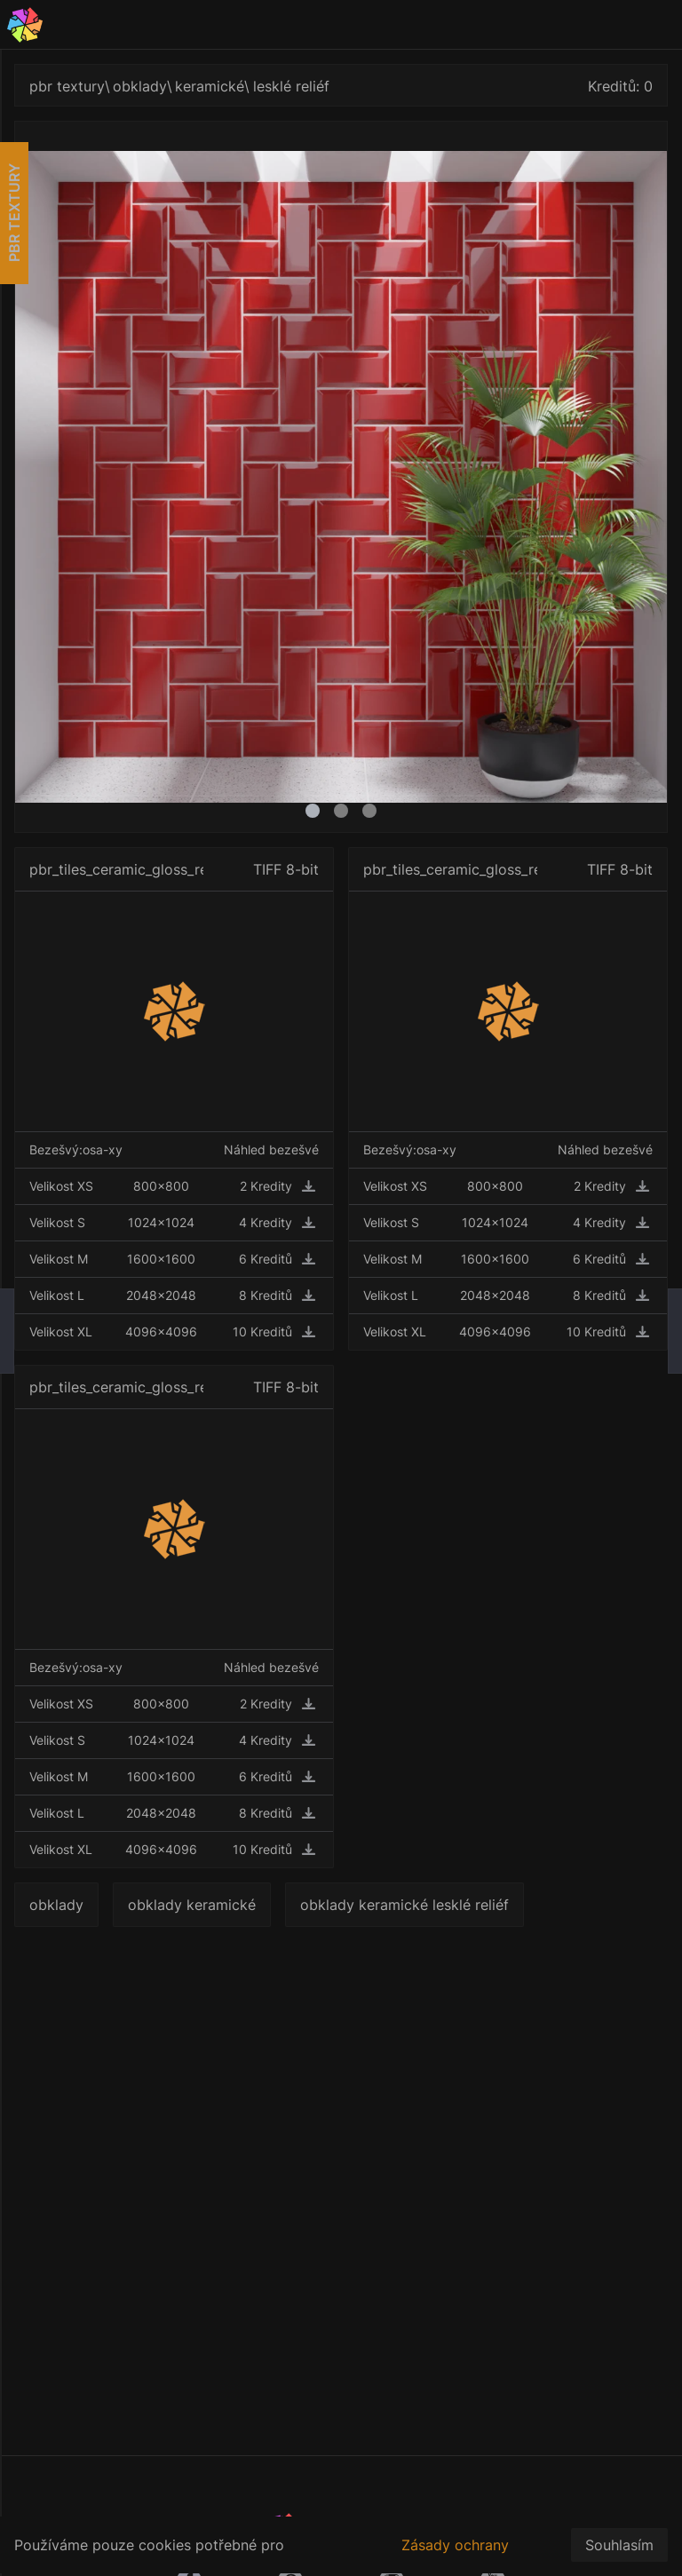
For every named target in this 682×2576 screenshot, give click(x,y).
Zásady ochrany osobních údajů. (455, 2554)
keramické (209, 86)
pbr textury (67, 86)
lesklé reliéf (291, 86)
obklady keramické (192, 1905)
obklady (140, 86)
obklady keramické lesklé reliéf (404, 1905)
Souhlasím (619, 2545)
